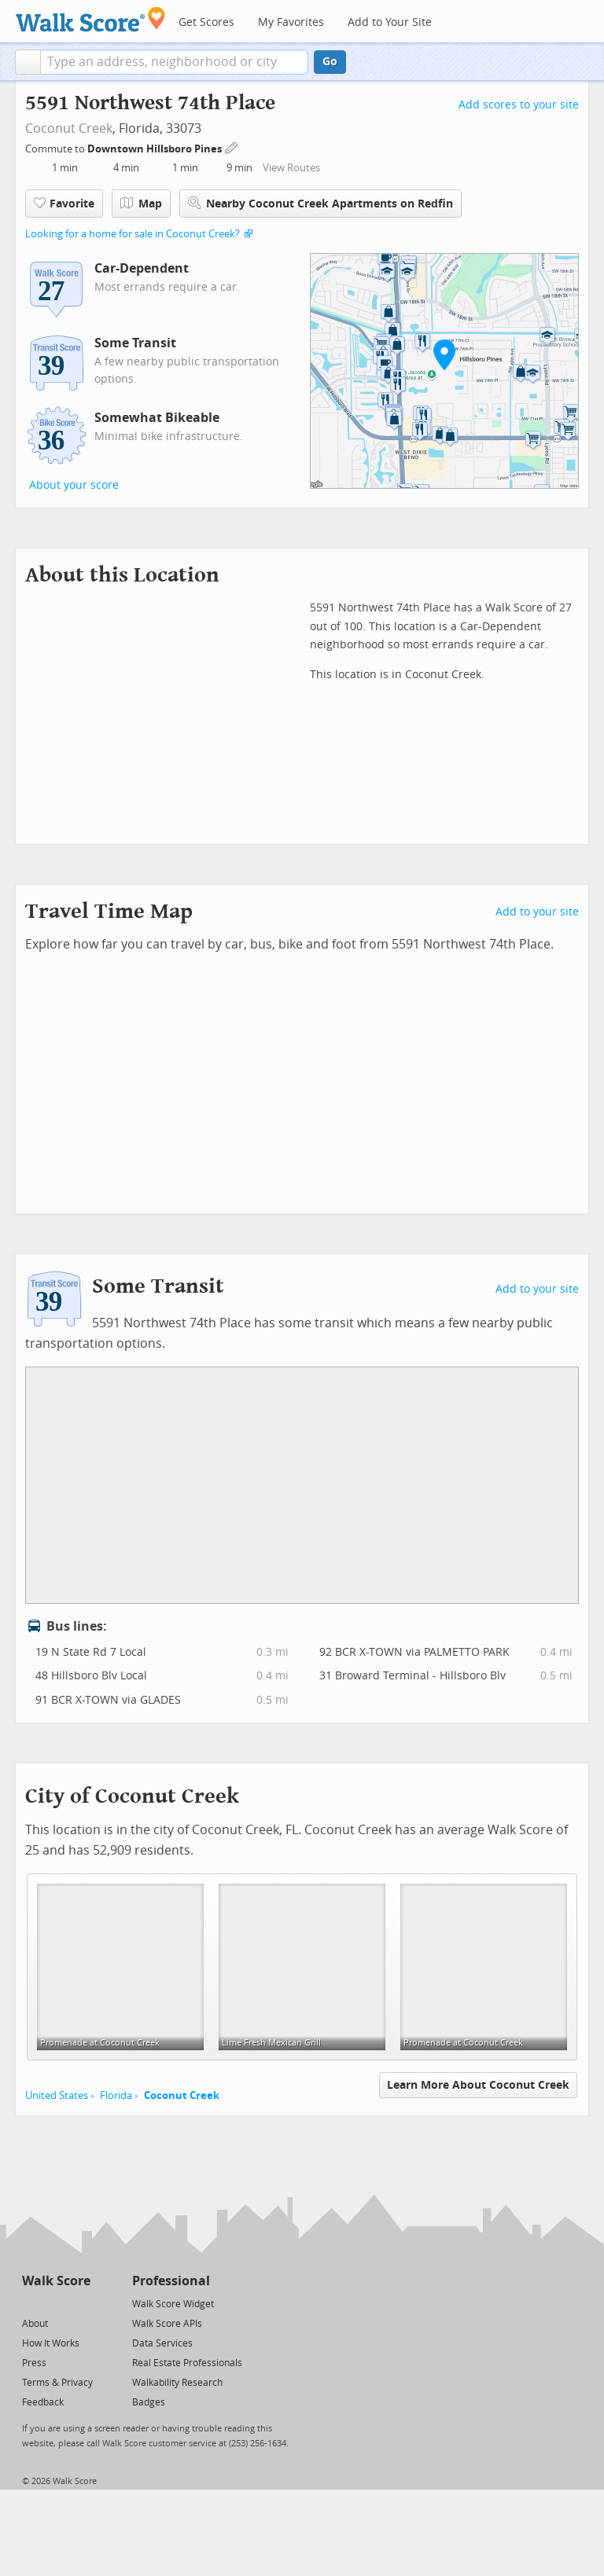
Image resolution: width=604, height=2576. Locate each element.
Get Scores (206, 22)
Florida (116, 2095)
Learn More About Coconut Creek (478, 2085)
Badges (148, 2402)
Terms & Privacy (57, 2382)
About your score (74, 485)
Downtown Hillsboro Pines (155, 149)
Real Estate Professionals (187, 2363)
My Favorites (291, 22)
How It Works (50, 2343)
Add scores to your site (519, 105)
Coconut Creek (68, 128)
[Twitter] (31, 2303)
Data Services (162, 2343)
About (35, 2323)
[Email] (80, 2303)
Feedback (43, 2402)
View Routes (291, 168)
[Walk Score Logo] (91, 19)
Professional (171, 2280)
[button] (28, 62)
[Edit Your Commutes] (232, 146)
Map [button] (141, 203)
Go (329, 61)
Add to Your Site (390, 22)
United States (56, 2095)
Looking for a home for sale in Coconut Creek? (132, 234)
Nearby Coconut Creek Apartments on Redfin (320, 203)
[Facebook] (55, 2303)
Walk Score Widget (173, 2304)
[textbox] (174, 62)
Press (34, 2363)
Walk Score (56, 2280)
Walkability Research (177, 2382)
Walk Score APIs (167, 2323)
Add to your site (537, 912)
